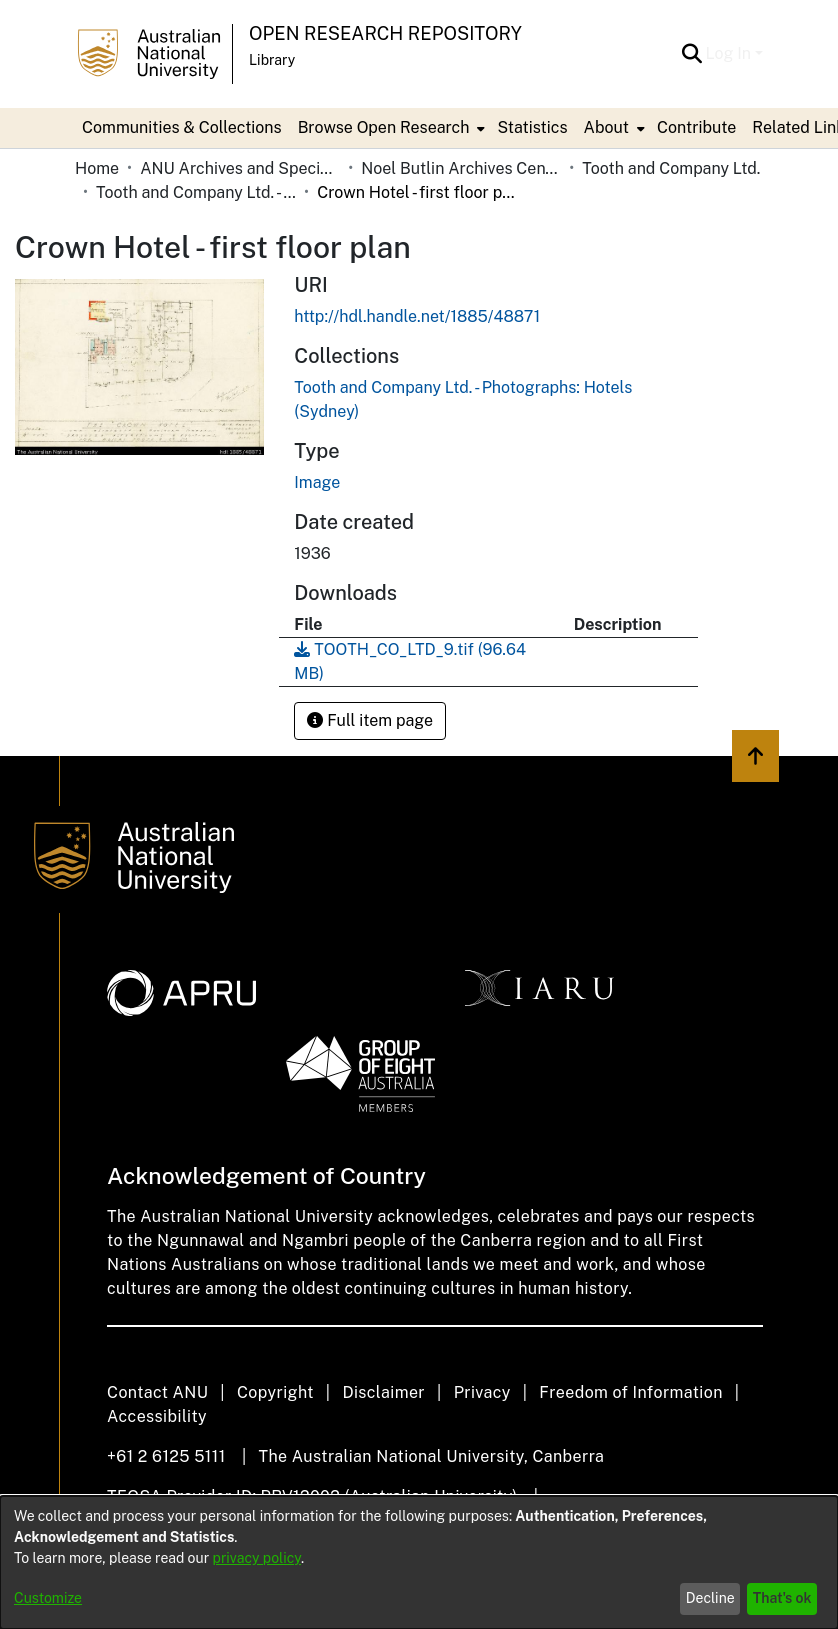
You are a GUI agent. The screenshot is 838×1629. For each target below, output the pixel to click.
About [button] (606, 127)
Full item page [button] (370, 720)
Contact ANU (157, 1392)
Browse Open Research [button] (384, 127)
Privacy (482, 1392)
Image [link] (317, 482)
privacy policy (257, 1558)
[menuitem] (390, 128)
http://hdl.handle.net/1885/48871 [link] (417, 316)
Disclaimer (383, 1392)
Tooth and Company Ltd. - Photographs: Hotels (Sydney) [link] (196, 192)
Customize (48, 1598)
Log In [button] (730, 53)
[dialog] (419, 1562)
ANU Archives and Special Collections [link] (240, 168)
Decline (710, 1598)
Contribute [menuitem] (696, 127)
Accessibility (157, 1416)
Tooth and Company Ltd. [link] (671, 168)
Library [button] (272, 60)
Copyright (275, 1392)
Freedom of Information (630, 1392)
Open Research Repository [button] (385, 33)
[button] (692, 54)
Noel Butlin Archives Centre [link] (461, 168)
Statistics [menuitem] (532, 127)
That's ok (782, 1598)
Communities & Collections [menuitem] (182, 127)
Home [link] (97, 168)
